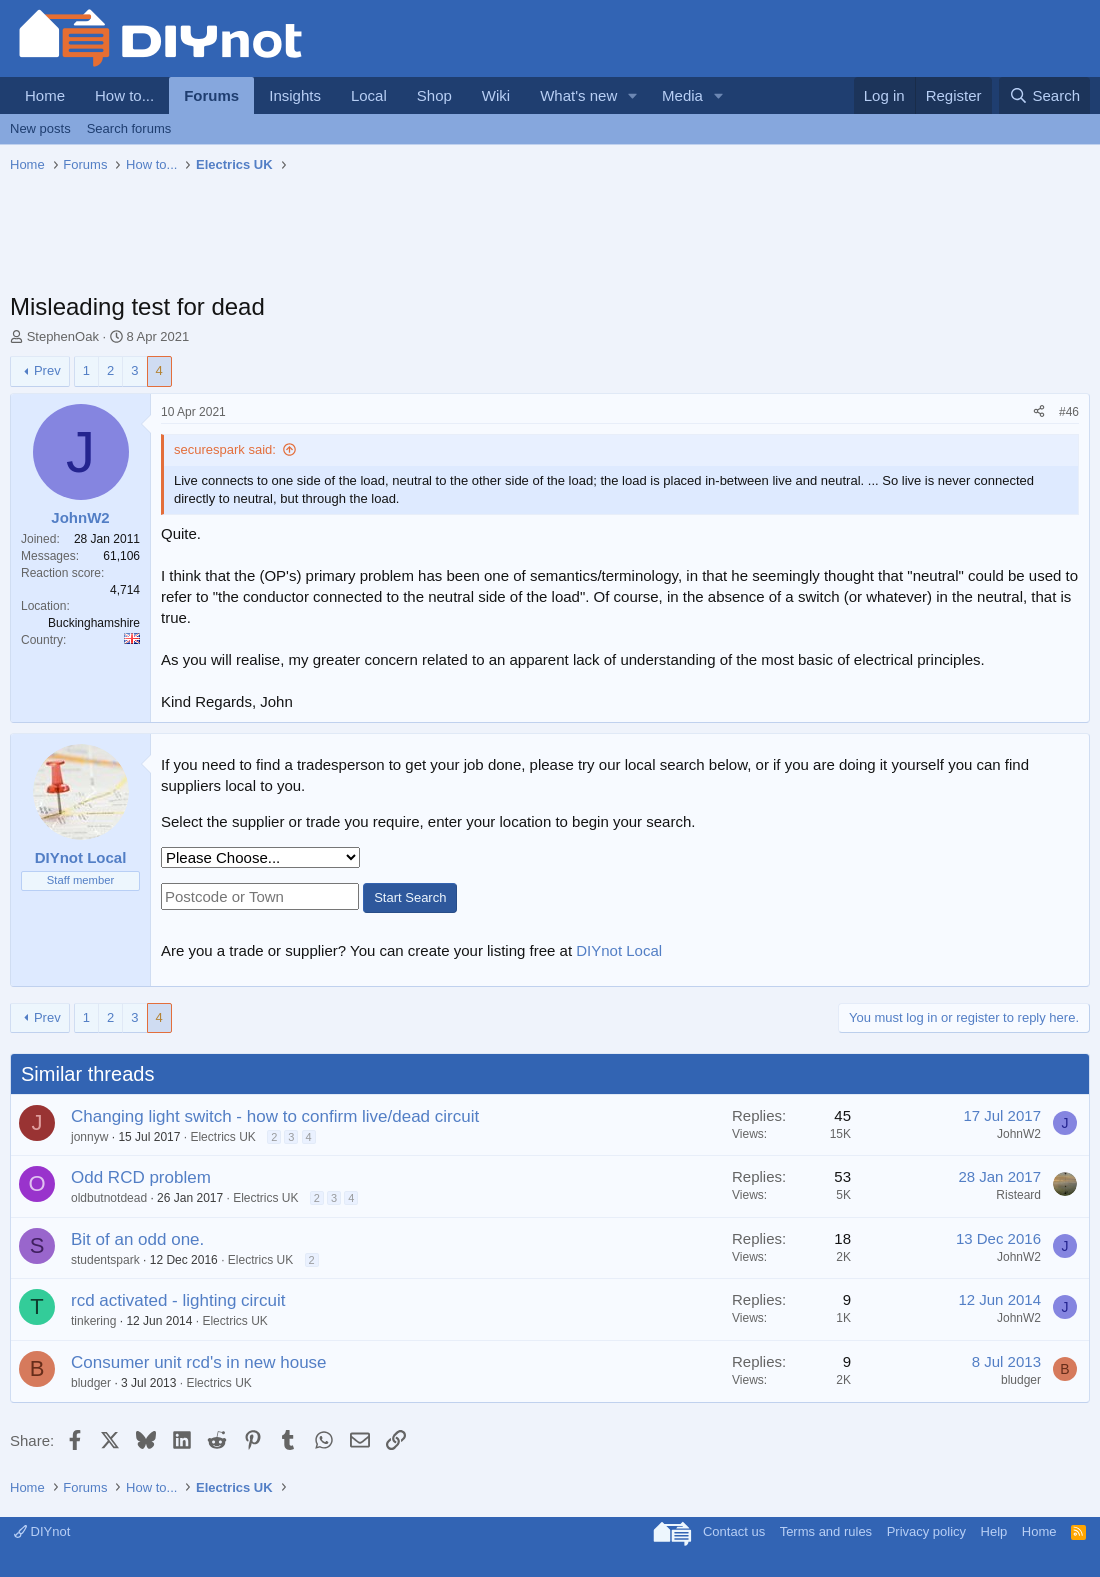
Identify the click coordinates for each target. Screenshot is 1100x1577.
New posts (40, 128)
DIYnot (42, 1531)
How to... (124, 95)
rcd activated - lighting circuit (178, 1300)
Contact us (734, 1531)
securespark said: (225, 449)
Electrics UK (222, 1137)
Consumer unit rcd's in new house (199, 1362)
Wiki (496, 95)
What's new (578, 95)
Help (994, 1531)
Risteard (1018, 1195)
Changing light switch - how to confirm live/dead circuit (275, 1116)
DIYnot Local (619, 950)
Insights (295, 95)
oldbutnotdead (109, 1198)
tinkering (93, 1321)
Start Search (410, 897)
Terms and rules (826, 1531)
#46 (1069, 412)
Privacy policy (926, 1531)
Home (45, 95)
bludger (91, 1383)
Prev (47, 370)
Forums (211, 95)
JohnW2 (1019, 1134)
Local (369, 95)
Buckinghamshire (94, 623)
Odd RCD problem (141, 1177)
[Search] (1044, 95)
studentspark (105, 1260)
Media (682, 95)
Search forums (129, 128)
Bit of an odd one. (137, 1239)
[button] (633, 95)
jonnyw (89, 1137)
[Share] (1039, 412)
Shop (434, 95)
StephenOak (63, 336)
